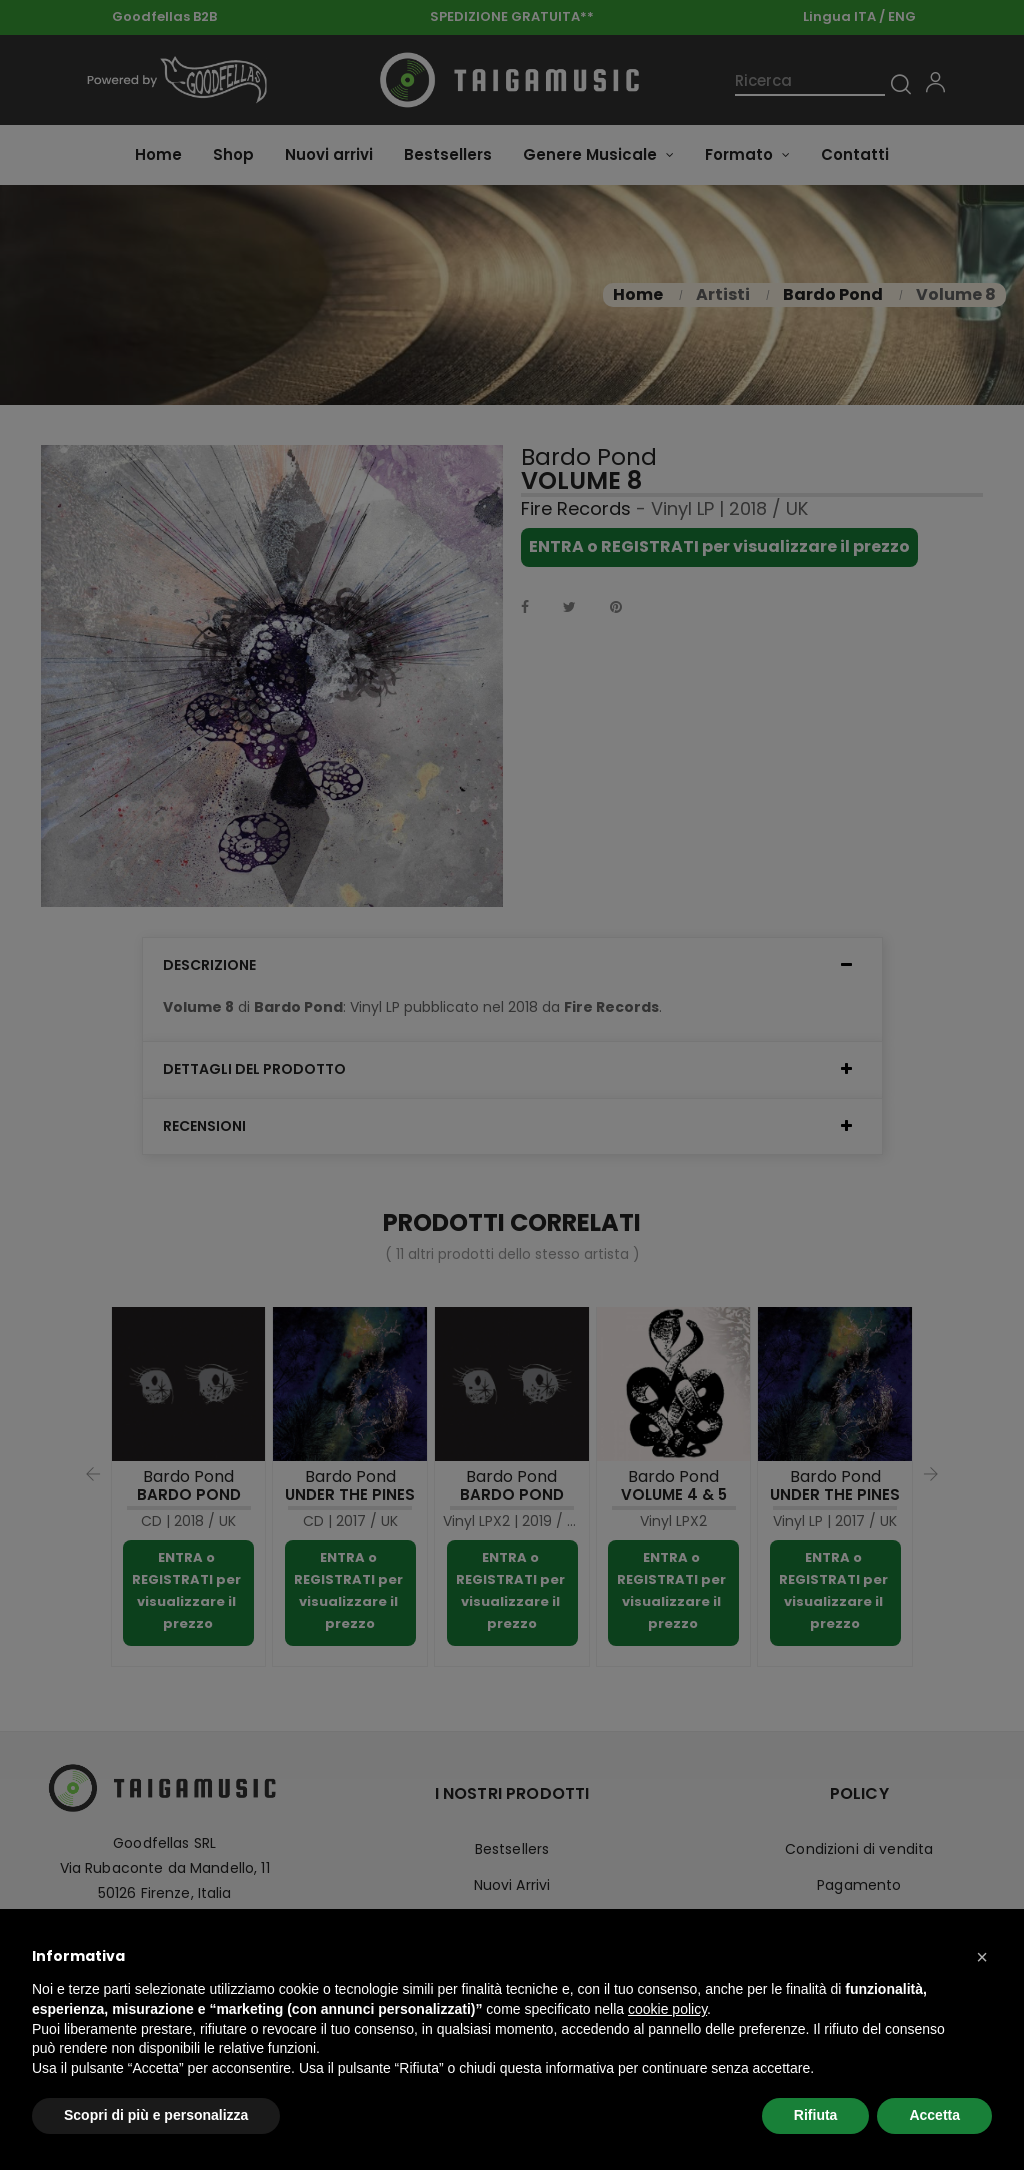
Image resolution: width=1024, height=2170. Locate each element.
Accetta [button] (934, 2115)
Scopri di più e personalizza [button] (156, 2115)
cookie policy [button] (667, 2009)
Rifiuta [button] (816, 2115)
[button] (982, 1957)
